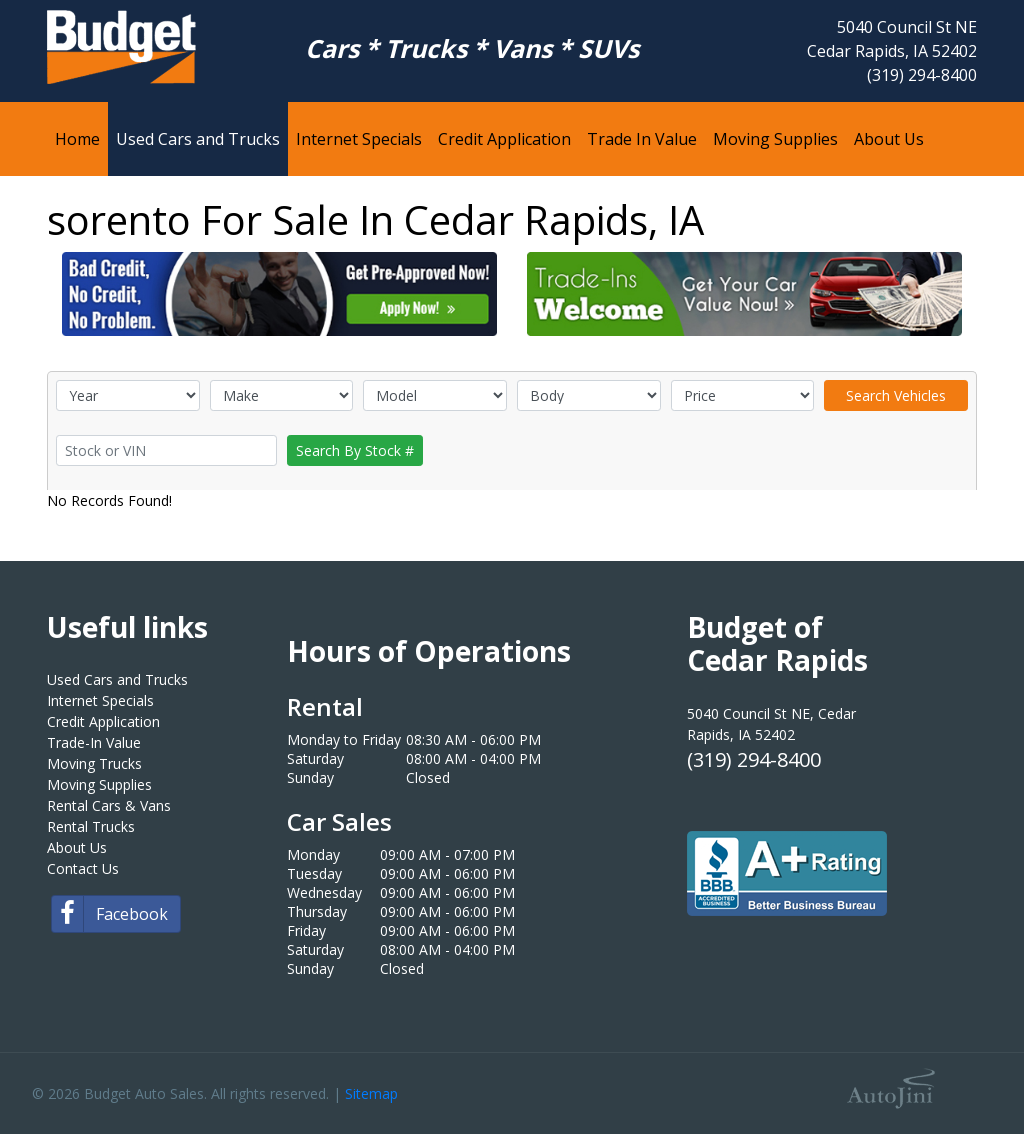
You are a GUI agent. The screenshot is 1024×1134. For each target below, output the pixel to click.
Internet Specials (100, 700)
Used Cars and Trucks (117, 679)
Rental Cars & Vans (109, 805)
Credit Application (103, 721)
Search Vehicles (896, 395)
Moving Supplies (99, 784)
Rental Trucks (91, 826)
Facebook (110, 914)
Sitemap (371, 1093)
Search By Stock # (355, 450)
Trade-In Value (94, 742)
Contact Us (83, 868)
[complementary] (964, 1074)
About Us (77, 847)
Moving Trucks (94, 763)
